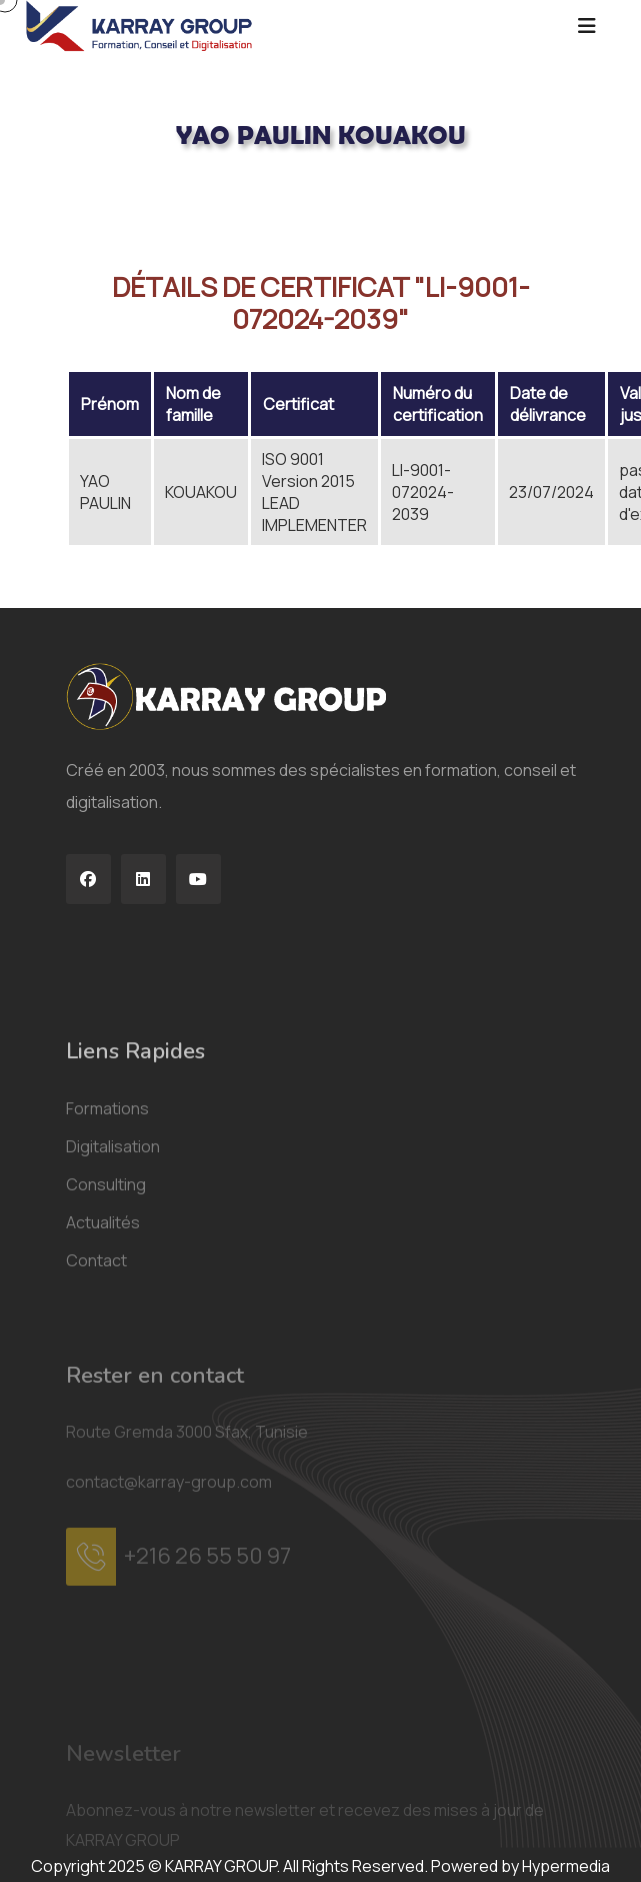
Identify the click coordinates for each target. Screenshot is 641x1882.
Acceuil (92, 201)
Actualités (103, 1397)
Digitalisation (113, 1321)
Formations (107, 1283)
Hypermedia (566, 1866)
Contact (96, 1435)
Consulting (106, 1359)
